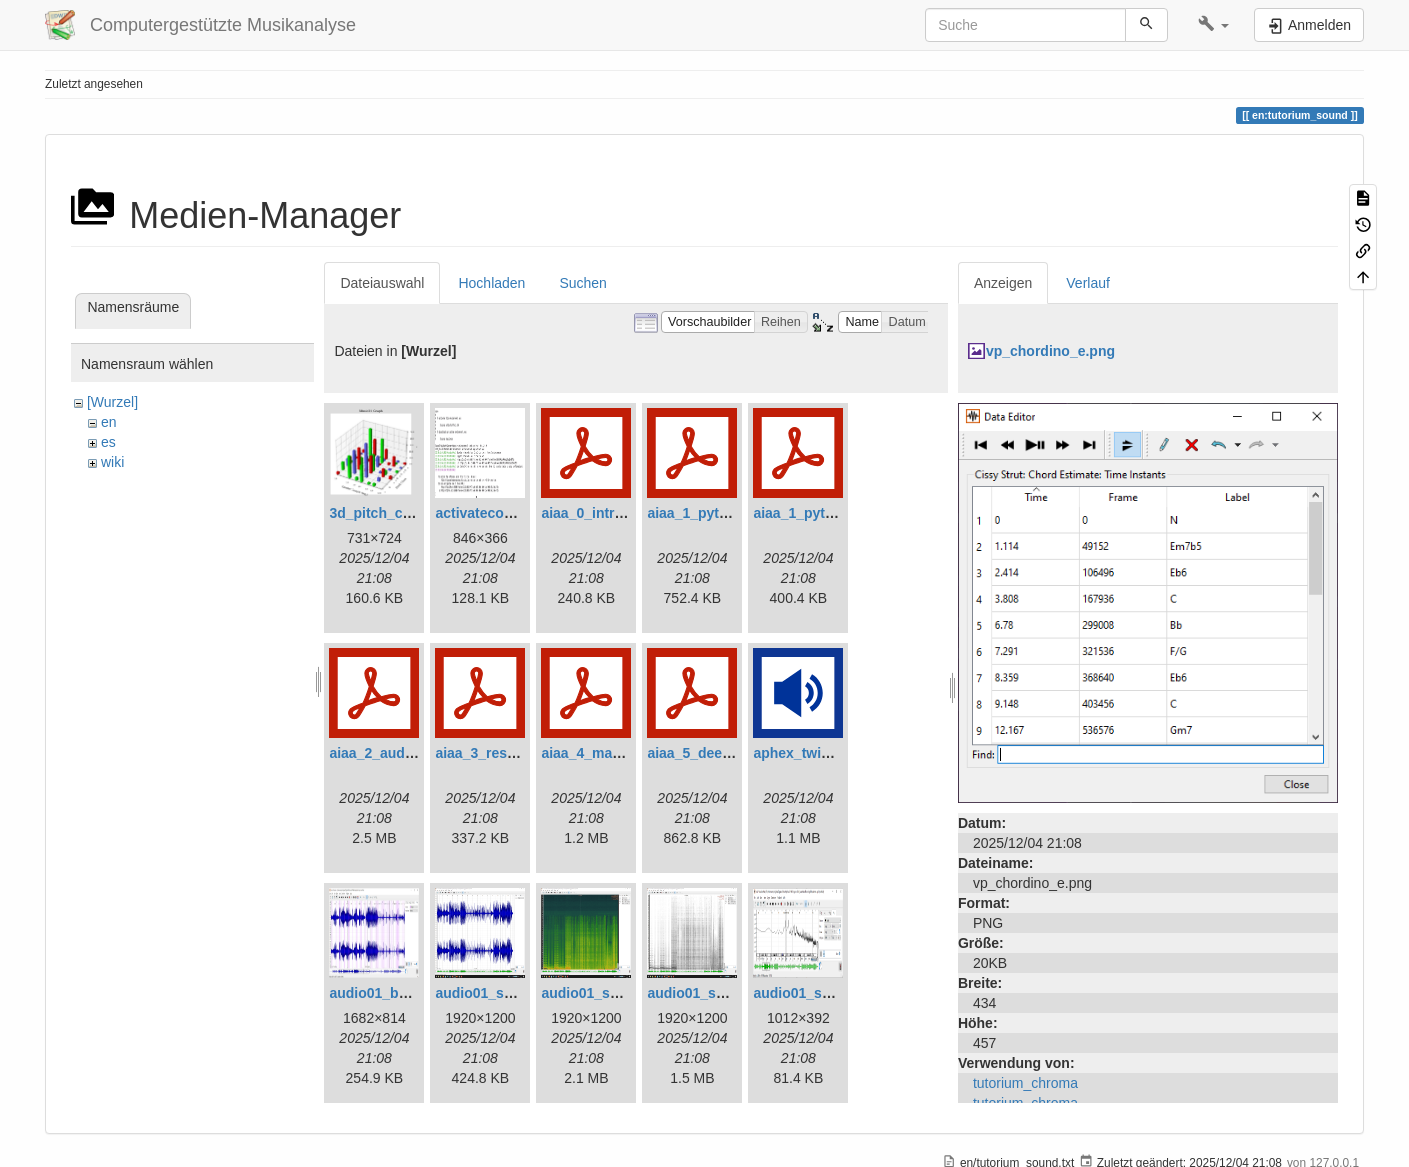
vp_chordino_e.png (1050, 351)
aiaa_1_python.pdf (708, 513)
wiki (112, 462)
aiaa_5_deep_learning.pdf (732, 753)
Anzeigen (1003, 283)
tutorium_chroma (1025, 1083)
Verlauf (1088, 283)
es (108, 442)
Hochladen (491, 283)
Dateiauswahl (382, 283)
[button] (1213, 25)
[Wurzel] (112, 402)
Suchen (582, 283)
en (109, 422)
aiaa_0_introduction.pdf (620, 513)
